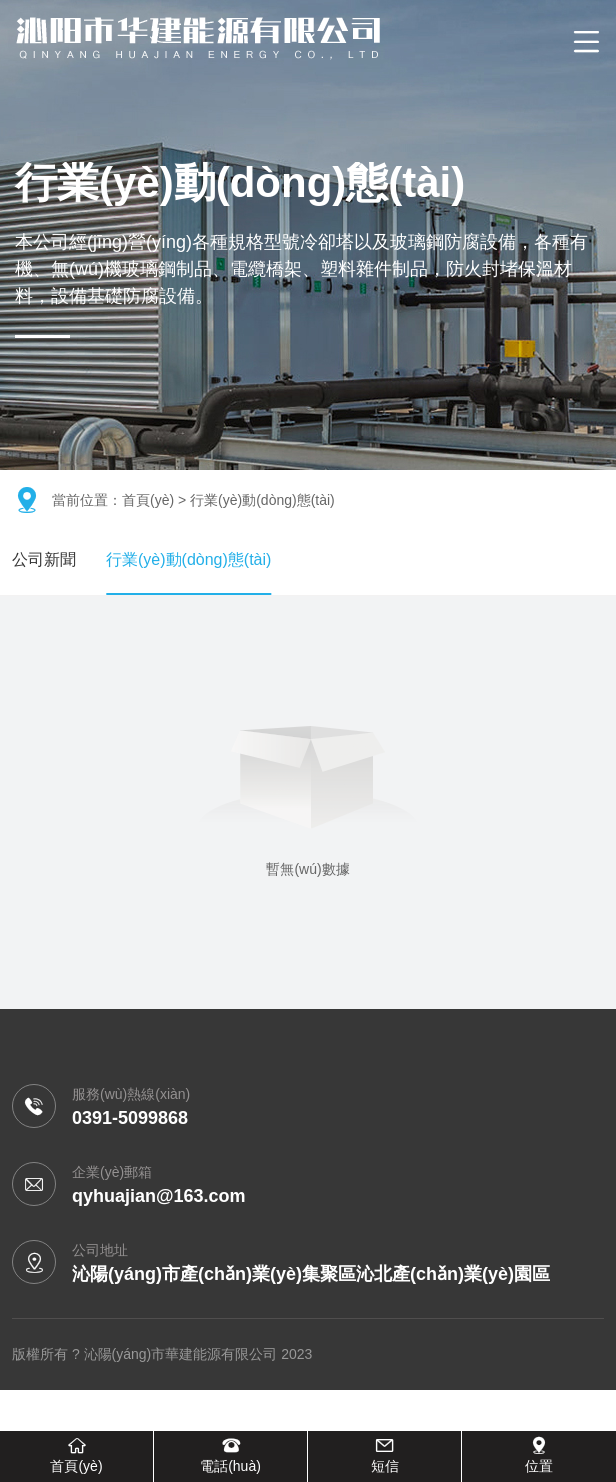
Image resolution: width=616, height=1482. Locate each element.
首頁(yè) (148, 500)
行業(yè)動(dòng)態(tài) (188, 559)
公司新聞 (44, 559)
